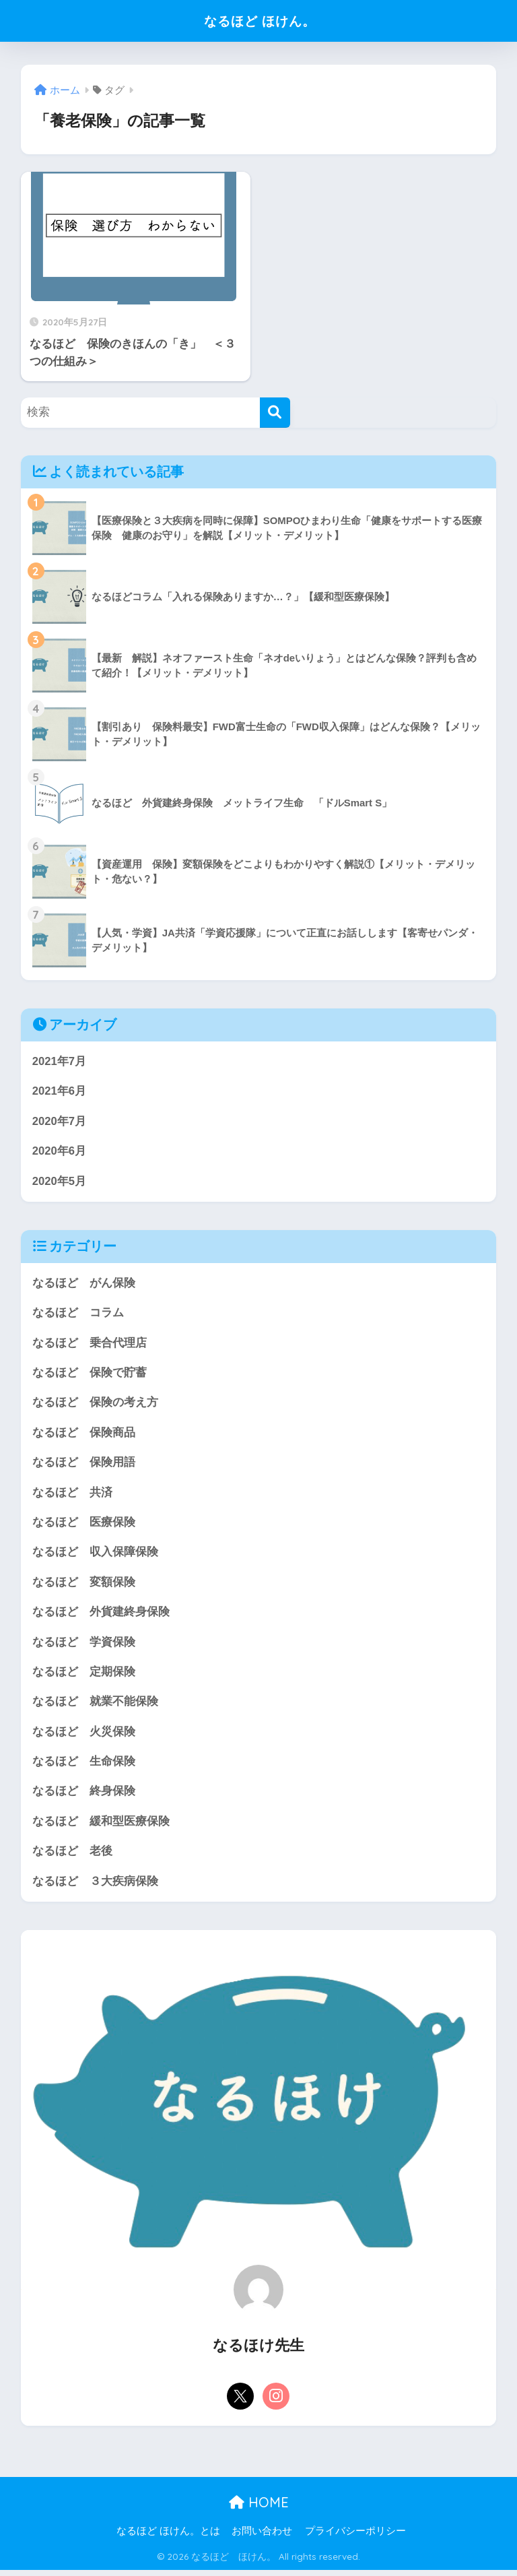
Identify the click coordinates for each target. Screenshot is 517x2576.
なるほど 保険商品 (83, 1434)
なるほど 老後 (72, 1856)
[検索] (275, 412)
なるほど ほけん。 (260, 20)
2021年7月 (59, 1061)
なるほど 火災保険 (83, 1735)
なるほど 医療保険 (83, 1524)
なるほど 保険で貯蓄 (89, 1374)
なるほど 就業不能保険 (95, 1705)
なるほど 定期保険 (83, 1675)
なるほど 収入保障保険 (95, 1555)
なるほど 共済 (72, 1494)
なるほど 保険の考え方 (95, 1404)
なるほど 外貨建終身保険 (101, 1615)
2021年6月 (59, 1091)
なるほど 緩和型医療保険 (101, 1826)
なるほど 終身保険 (83, 1795)
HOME (259, 2507)
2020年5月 (59, 1182)
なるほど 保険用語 (83, 1464)
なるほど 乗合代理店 (89, 1344)
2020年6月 (59, 1151)
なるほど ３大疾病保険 (95, 1885)
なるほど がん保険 (83, 1283)
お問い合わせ (262, 2536)
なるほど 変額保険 (83, 1584)
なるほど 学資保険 (83, 1645)
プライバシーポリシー (355, 2536)
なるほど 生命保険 (83, 1766)
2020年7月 (59, 1122)
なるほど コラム (78, 1314)
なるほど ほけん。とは (168, 2536)
